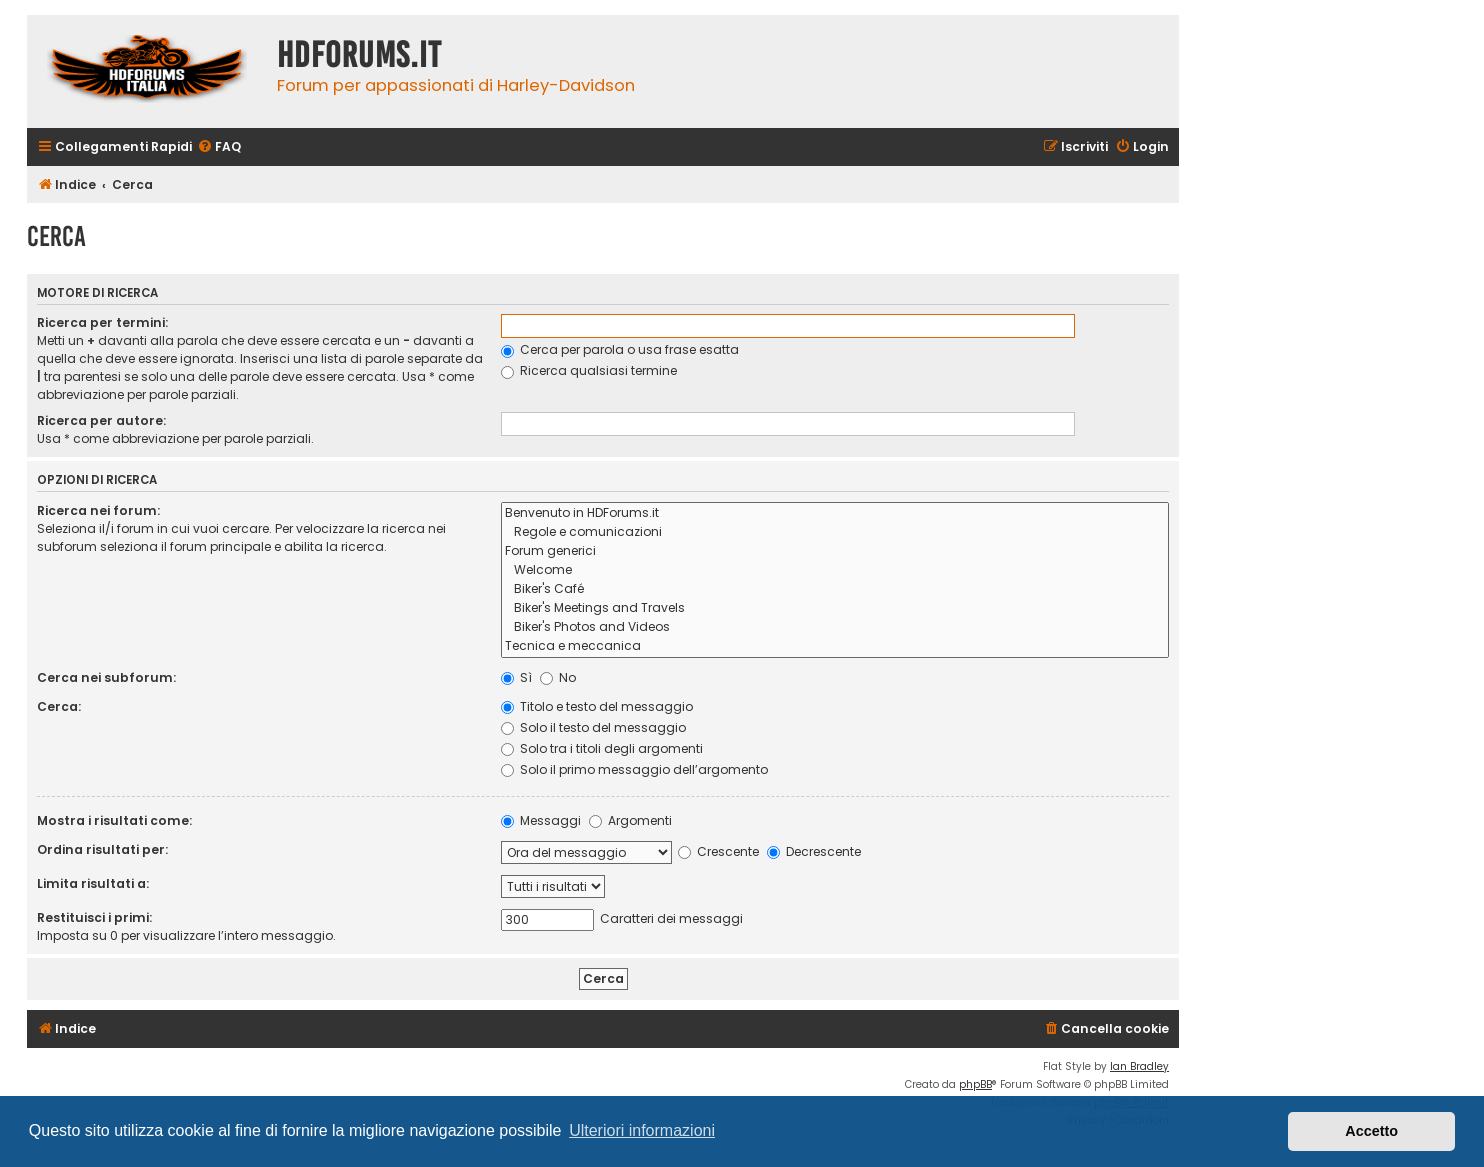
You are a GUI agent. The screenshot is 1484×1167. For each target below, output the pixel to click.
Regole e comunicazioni (835, 532)
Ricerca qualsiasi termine (589, 370)
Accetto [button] (1371, 1131)
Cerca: (59, 706)
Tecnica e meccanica (835, 646)
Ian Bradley (1139, 1066)
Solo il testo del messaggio (593, 727)
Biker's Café (835, 589)
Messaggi (541, 820)
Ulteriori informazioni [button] (642, 1130)
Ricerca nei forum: (98, 510)
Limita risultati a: (93, 883)
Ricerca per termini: (102, 322)
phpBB (975, 1084)
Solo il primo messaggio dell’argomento (634, 769)
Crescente (718, 851)
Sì (516, 677)
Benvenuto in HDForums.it (835, 513)
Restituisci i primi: (94, 917)
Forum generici (835, 551)
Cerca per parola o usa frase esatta (620, 349)
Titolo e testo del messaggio (597, 706)
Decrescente (814, 851)
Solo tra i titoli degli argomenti (602, 748)
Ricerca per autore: (101, 420)
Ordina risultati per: (102, 849)
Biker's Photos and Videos (835, 627)
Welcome (835, 570)
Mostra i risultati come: (114, 820)
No (558, 677)
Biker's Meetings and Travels (835, 608)
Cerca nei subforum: (106, 677)
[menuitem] (219, 147)
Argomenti (630, 820)
